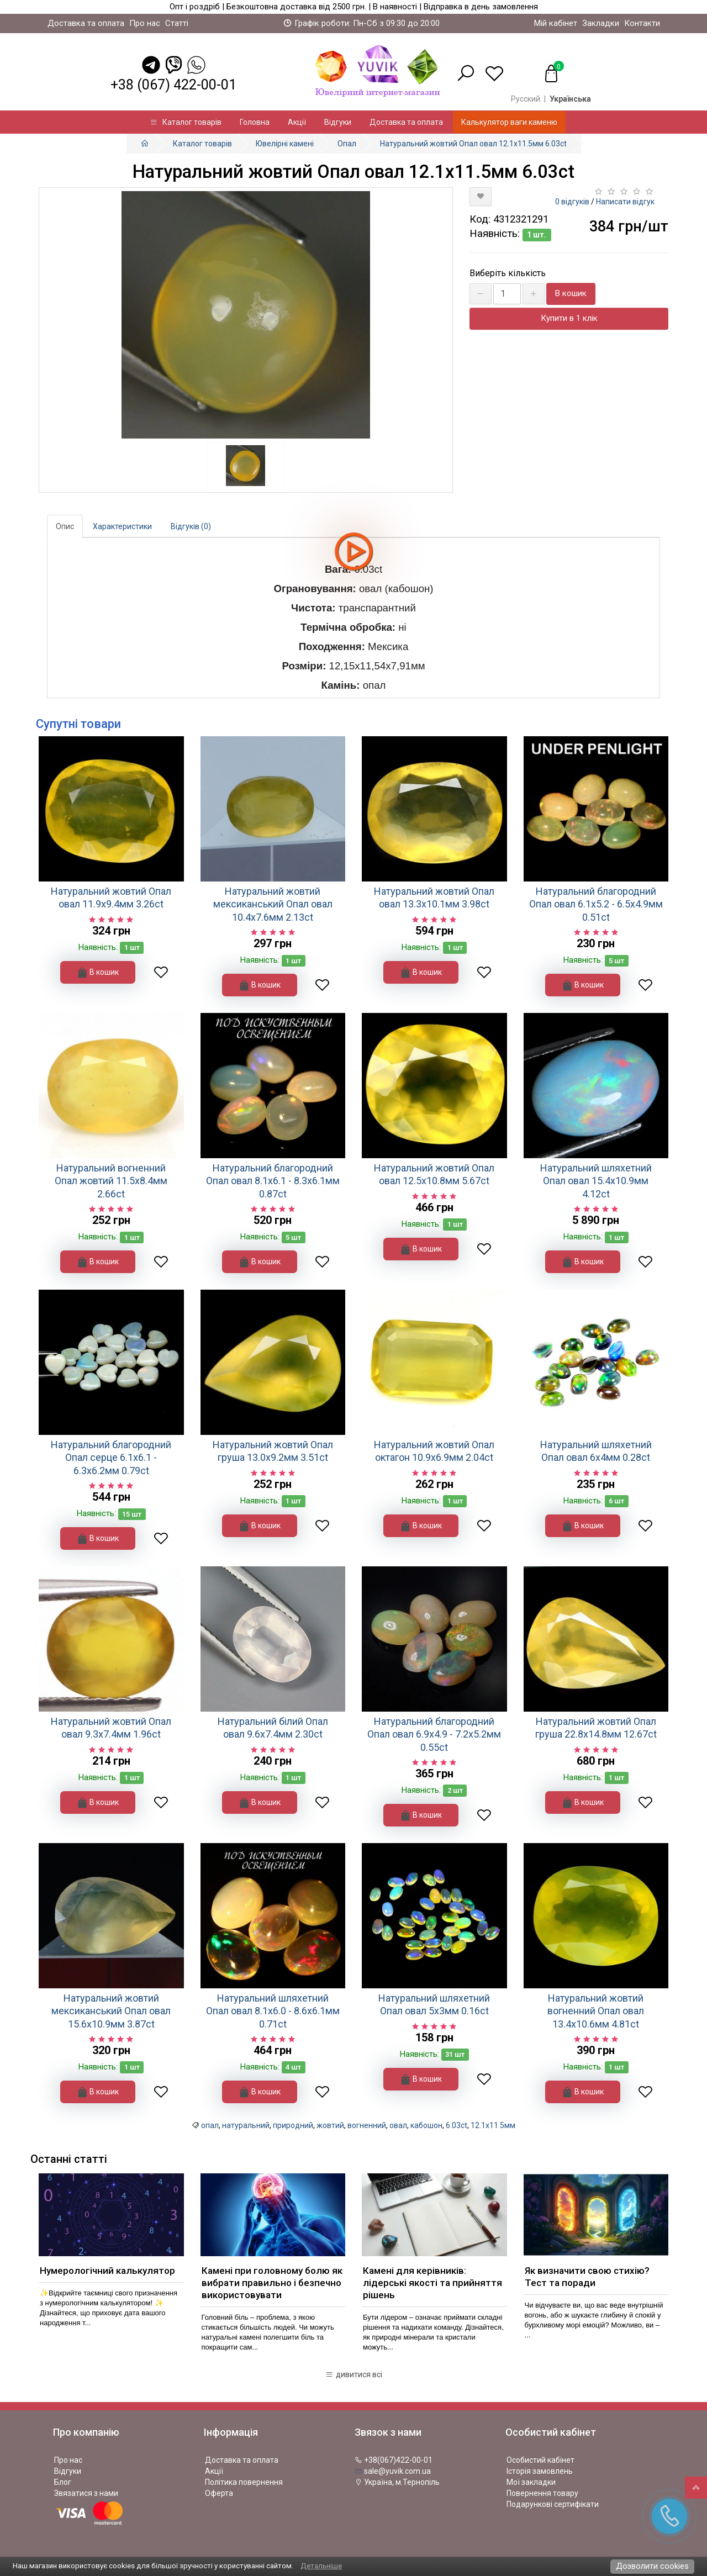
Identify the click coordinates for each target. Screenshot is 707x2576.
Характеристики (122, 526)
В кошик (571, 293)
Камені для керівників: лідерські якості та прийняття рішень (432, 2282)
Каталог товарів (185, 122)
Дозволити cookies (652, 2566)
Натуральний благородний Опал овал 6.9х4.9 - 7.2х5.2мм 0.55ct (434, 1734)
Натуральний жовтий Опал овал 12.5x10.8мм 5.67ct (434, 1174)
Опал (346, 143)
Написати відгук (625, 201)
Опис (65, 526)
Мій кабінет (555, 23)
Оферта (219, 2493)
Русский (525, 98)
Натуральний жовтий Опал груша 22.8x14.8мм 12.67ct (596, 1727)
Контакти (642, 23)
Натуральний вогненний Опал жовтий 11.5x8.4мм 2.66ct (111, 1181)
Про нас (144, 23)
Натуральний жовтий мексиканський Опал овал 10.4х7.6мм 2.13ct (273, 904)
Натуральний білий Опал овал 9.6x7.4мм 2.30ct (273, 1727)
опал (210, 2125)
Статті (176, 23)
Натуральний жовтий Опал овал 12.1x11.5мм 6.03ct (473, 143)
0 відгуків (572, 201)
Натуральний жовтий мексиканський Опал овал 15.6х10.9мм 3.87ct (111, 2011)
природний (293, 2125)
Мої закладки (531, 2482)
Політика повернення (244, 2482)
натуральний (246, 2125)
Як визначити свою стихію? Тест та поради (587, 2276)
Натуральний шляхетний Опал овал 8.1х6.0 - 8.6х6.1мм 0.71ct (273, 2011)
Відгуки (337, 122)
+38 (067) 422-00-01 (173, 85)
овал (398, 2125)
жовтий (330, 2125)
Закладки (600, 23)
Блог (62, 2482)
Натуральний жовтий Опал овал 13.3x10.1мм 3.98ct (434, 897)
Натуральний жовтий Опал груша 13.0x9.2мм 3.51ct (273, 1451)
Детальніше (321, 2566)
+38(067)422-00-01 (393, 2460)
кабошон (426, 2125)
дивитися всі (353, 2374)
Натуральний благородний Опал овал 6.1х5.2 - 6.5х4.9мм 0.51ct (596, 904)
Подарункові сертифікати (552, 2504)
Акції (297, 122)
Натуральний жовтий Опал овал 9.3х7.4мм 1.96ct (111, 1727)
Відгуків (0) (191, 526)
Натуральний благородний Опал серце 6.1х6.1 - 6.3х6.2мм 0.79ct (111, 1457)
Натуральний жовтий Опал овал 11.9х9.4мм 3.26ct (111, 897)
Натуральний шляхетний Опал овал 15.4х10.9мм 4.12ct (596, 1181)
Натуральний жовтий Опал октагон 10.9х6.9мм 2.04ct (434, 1451)
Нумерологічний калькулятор (107, 2270)
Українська (570, 98)
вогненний (366, 2125)
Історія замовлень (539, 2471)
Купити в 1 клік (569, 318)
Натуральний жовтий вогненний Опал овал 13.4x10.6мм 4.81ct (595, 2011)
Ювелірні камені (285, 143)
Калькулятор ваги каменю (509, 122)
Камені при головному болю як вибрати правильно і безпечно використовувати (272, 2282)
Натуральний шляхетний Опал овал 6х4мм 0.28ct (596, 1451)
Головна (255, 122)
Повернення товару (542, 2493)
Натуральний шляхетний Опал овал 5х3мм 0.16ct (434, 2004)
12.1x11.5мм (493, 2125)
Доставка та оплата (86, 23)
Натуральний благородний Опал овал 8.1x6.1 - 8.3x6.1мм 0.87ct (273, 1181)
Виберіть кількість (507, 273)
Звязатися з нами (86, 2493)
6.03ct (456, 2125)
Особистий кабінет (540, 2460)
